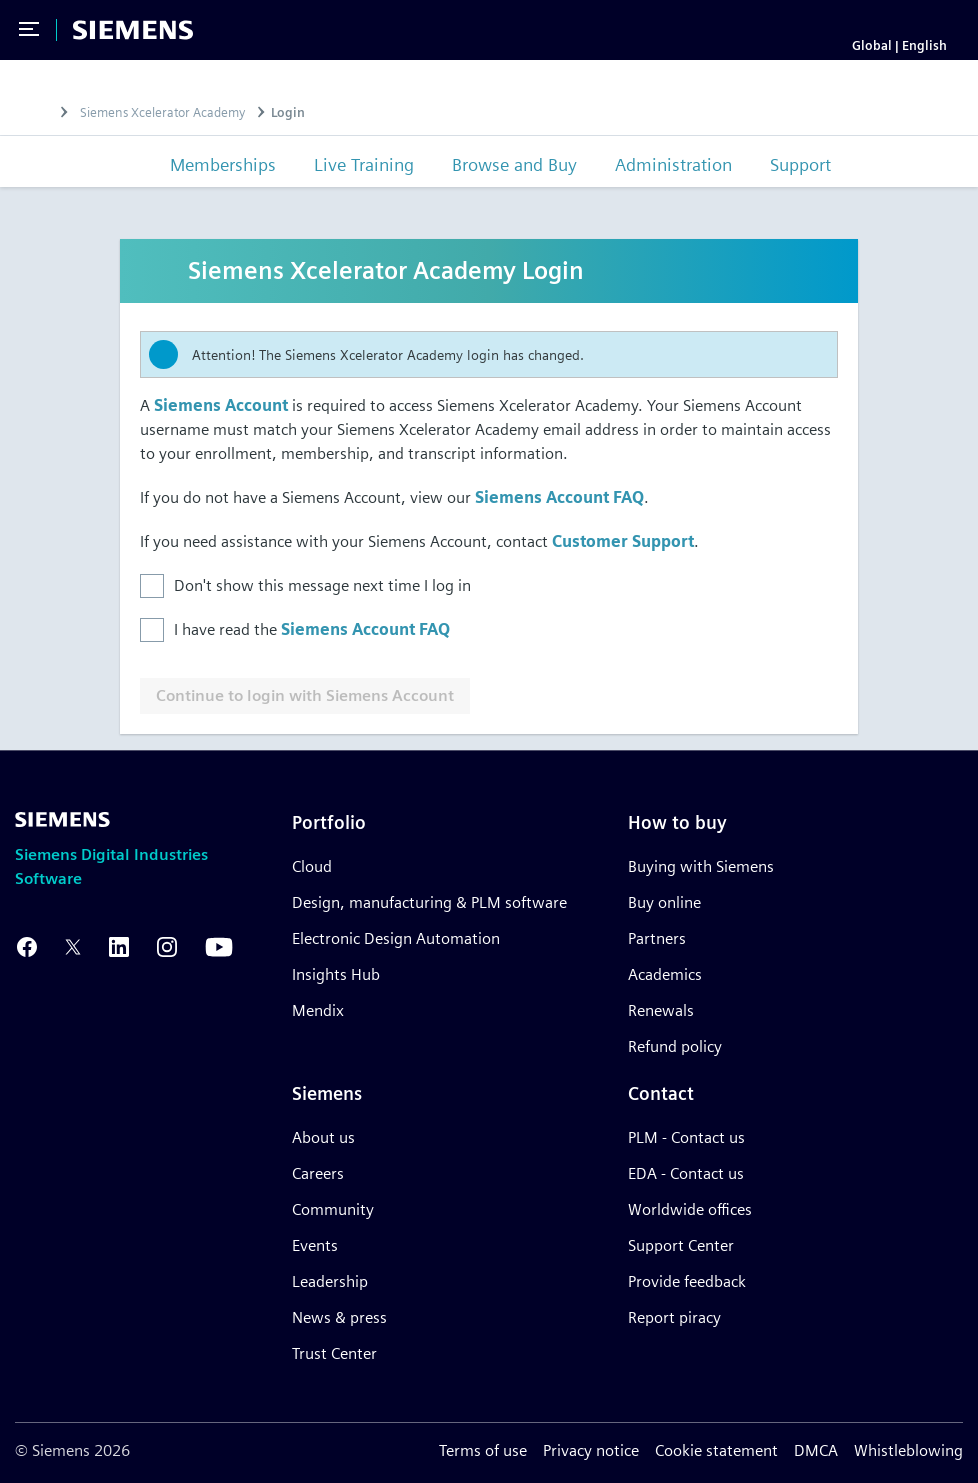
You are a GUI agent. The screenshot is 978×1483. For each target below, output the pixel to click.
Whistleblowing (908, 1450)
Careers (318, 1173)
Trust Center (334, 1353)
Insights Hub (336, 974)
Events (315, 1245)
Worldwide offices (690, 1209)
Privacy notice (591, 1450)
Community (333, 1209)
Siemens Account (221, 405)
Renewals (661, 1010)
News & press (339, 1317)
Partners (657, 938)
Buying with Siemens (701, 866)
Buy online (664, 902)
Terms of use (483, 1450)
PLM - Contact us (686, 1137)
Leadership (330, 1281)
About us (323, 1137)
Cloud (312, 866)
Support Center (681, 1245)
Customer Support (623, 541)
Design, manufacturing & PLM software (429, 902)
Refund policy (675, 1046)
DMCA (816, 1450)
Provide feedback (687, 1281)
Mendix (318, 1010)
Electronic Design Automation (396, 938)
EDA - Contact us (686, 1173)
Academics (665, 974)
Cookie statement (716, 1450)
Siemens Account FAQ (559, 497)
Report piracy (674, 1317)
